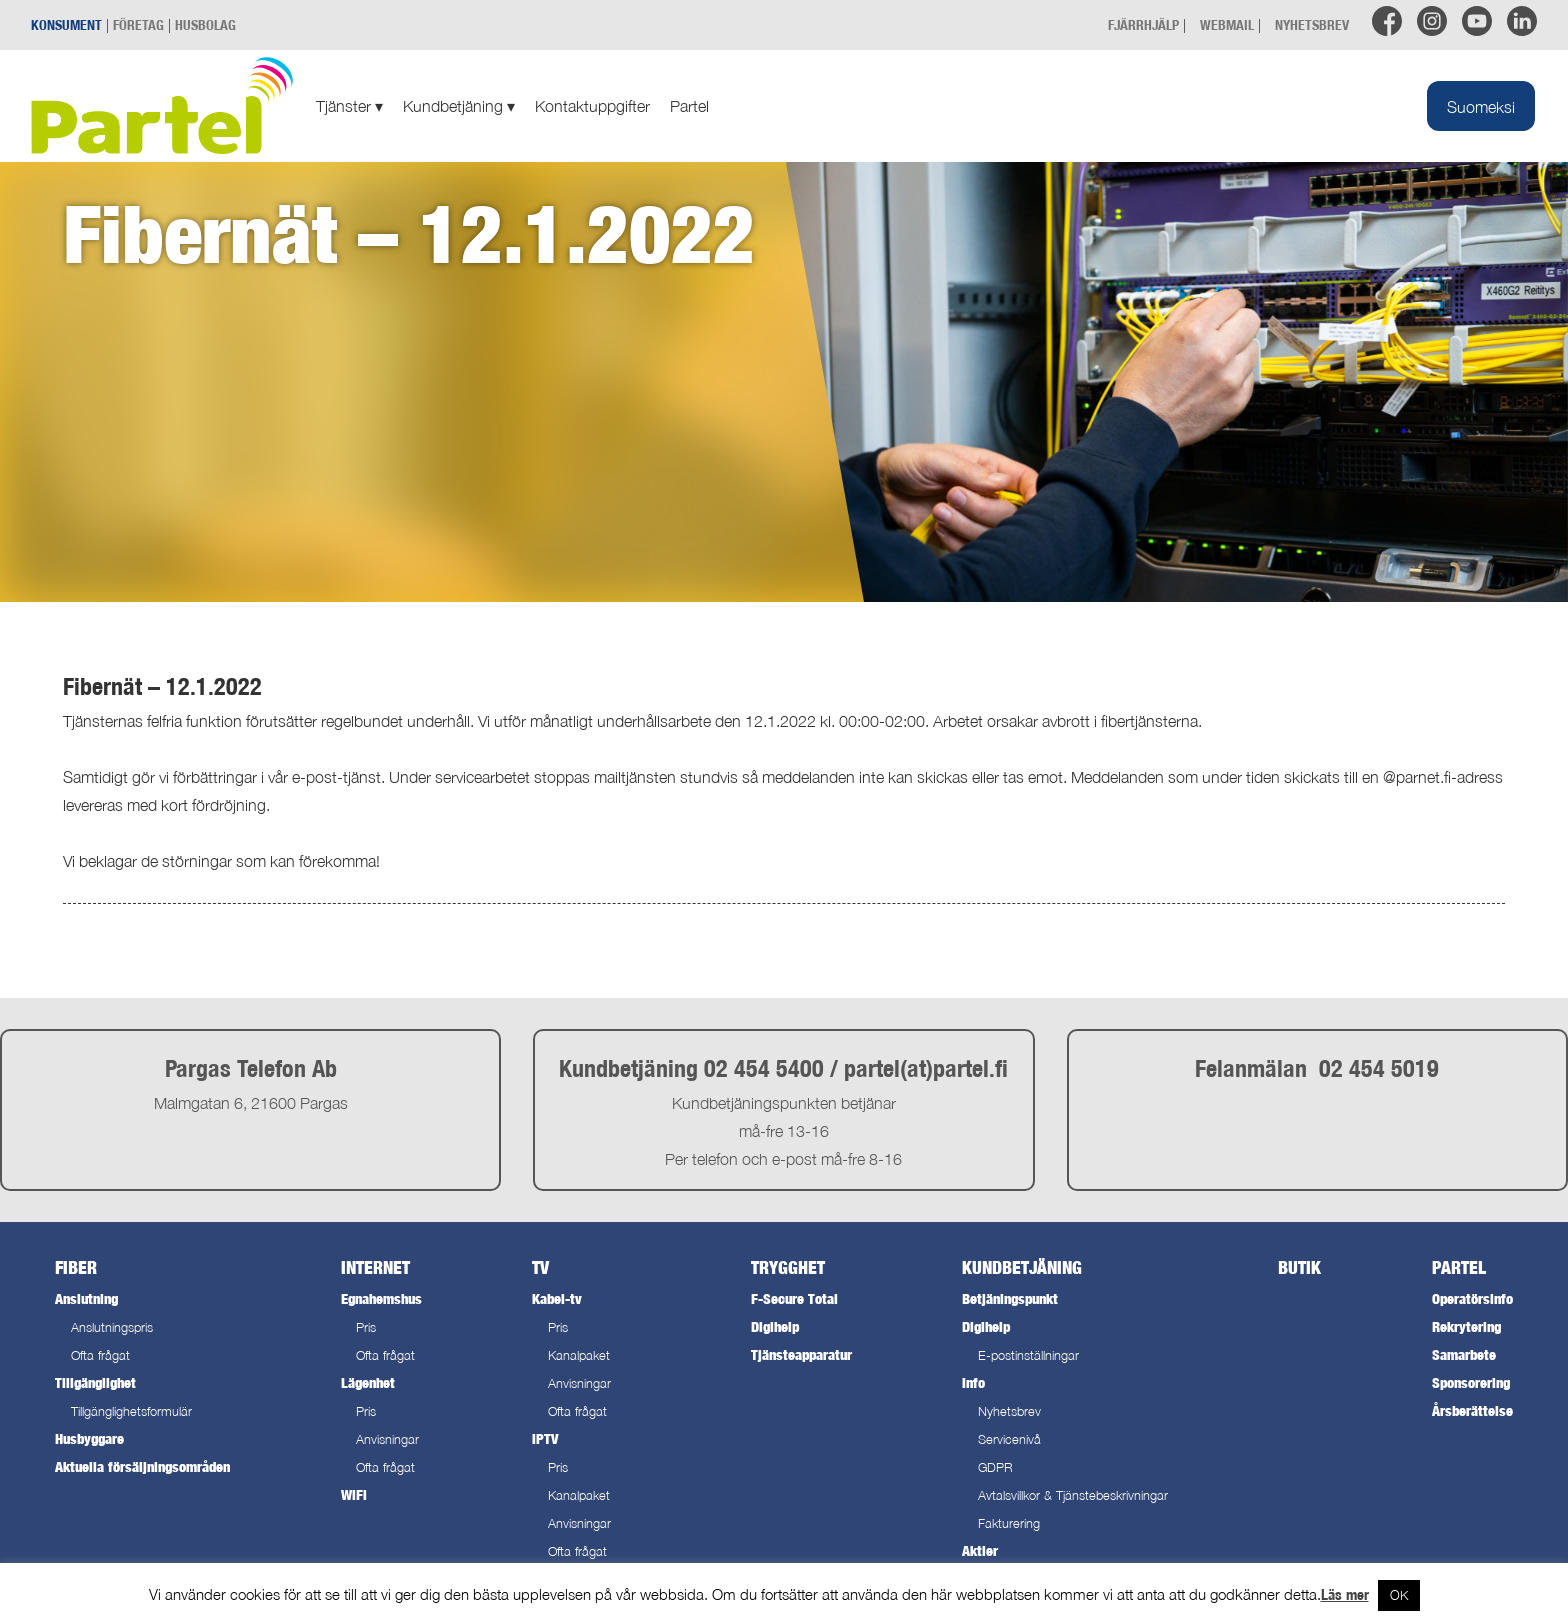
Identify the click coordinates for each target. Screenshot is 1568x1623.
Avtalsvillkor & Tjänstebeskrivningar (1073, 1495)
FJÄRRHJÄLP (1143, 24)
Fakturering (1009, 1523)
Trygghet (788, 1267)
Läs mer (1345, 1594)
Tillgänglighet (95, 1382)
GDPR (995, 1467)
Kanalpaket (579, 1355)
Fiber (76, 1267)
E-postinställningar (1028, 1355)
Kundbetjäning (459, 106)
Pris (366, 1327)
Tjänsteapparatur (801, 1354)
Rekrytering (1466, 1326)
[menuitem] (1481, 106)
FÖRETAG (138, 24)
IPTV (545, 1438)
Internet (375, 1267)
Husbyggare (89, 1438)
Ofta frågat (100, 1355)
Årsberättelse (1472, 1410)
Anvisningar (387, 1439)
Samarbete (1464, 1354)
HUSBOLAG (205, 24)
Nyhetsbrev (1009, 1411)
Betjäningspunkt (1010, 1298)
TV (540, 1267)
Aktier (980, 1550)
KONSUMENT (66, 24)
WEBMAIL (1227, 24)
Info (973, 1382)
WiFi (354, 1494)
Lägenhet (368, 1382)
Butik (1299, 1267)
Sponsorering (1471, 1382)
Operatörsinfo (1472, 1298)
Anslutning (86, 1298)
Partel (689, 106)
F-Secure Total (794, 1298)
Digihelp (775, 1326)
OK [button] (1399, 1595)
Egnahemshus (381, 1298)
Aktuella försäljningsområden (142, 1466)
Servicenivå (1009, 1439)
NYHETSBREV (1312, 24)
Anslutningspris (112, 1327)
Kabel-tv (557, 1298)
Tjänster (349, 106)
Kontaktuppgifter (592, 106)
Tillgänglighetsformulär (131, 1411)
